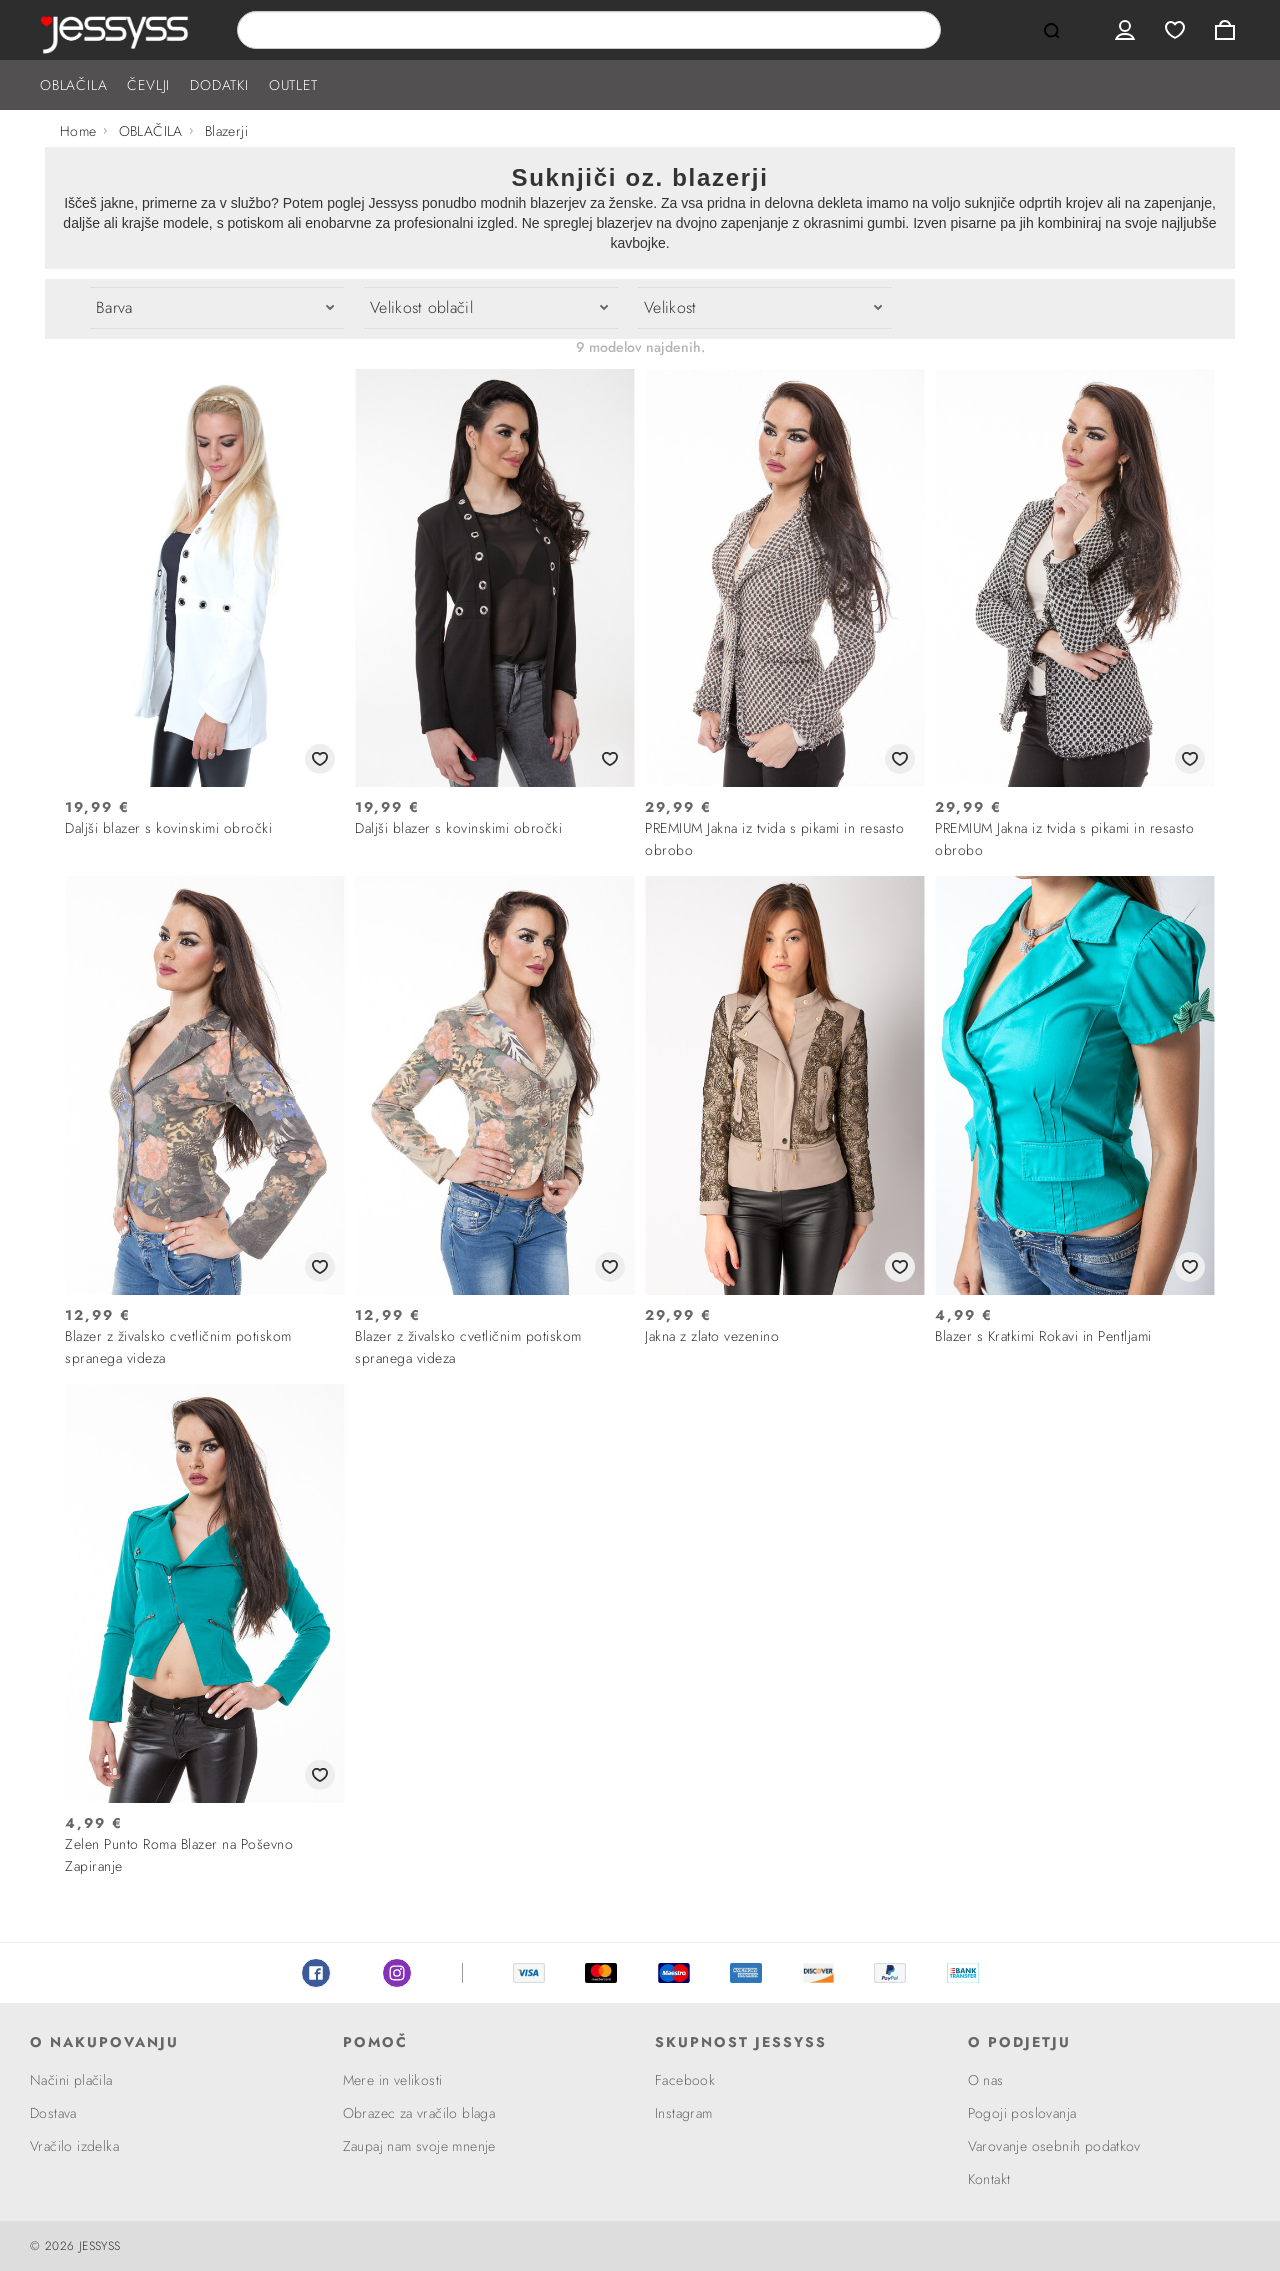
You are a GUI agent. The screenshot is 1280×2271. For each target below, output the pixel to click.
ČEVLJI (148, 85)
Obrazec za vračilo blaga (419, 2113)
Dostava (53, 2113)
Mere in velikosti (393, 2080)
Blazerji (226, 131)
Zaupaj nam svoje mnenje (419, 2146)
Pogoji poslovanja (1022, 2113)
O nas (986, 2080)
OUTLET (293, 85)
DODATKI (219, 85)
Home (78, 131)
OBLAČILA (73, 85)
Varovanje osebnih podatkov (1054, 2146)
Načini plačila (71, 2080)
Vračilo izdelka (74, 2146)
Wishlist (1175, 30)
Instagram (397, 1973)
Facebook (316, 1973)
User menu (1125, 30)
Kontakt (989, 2179)
